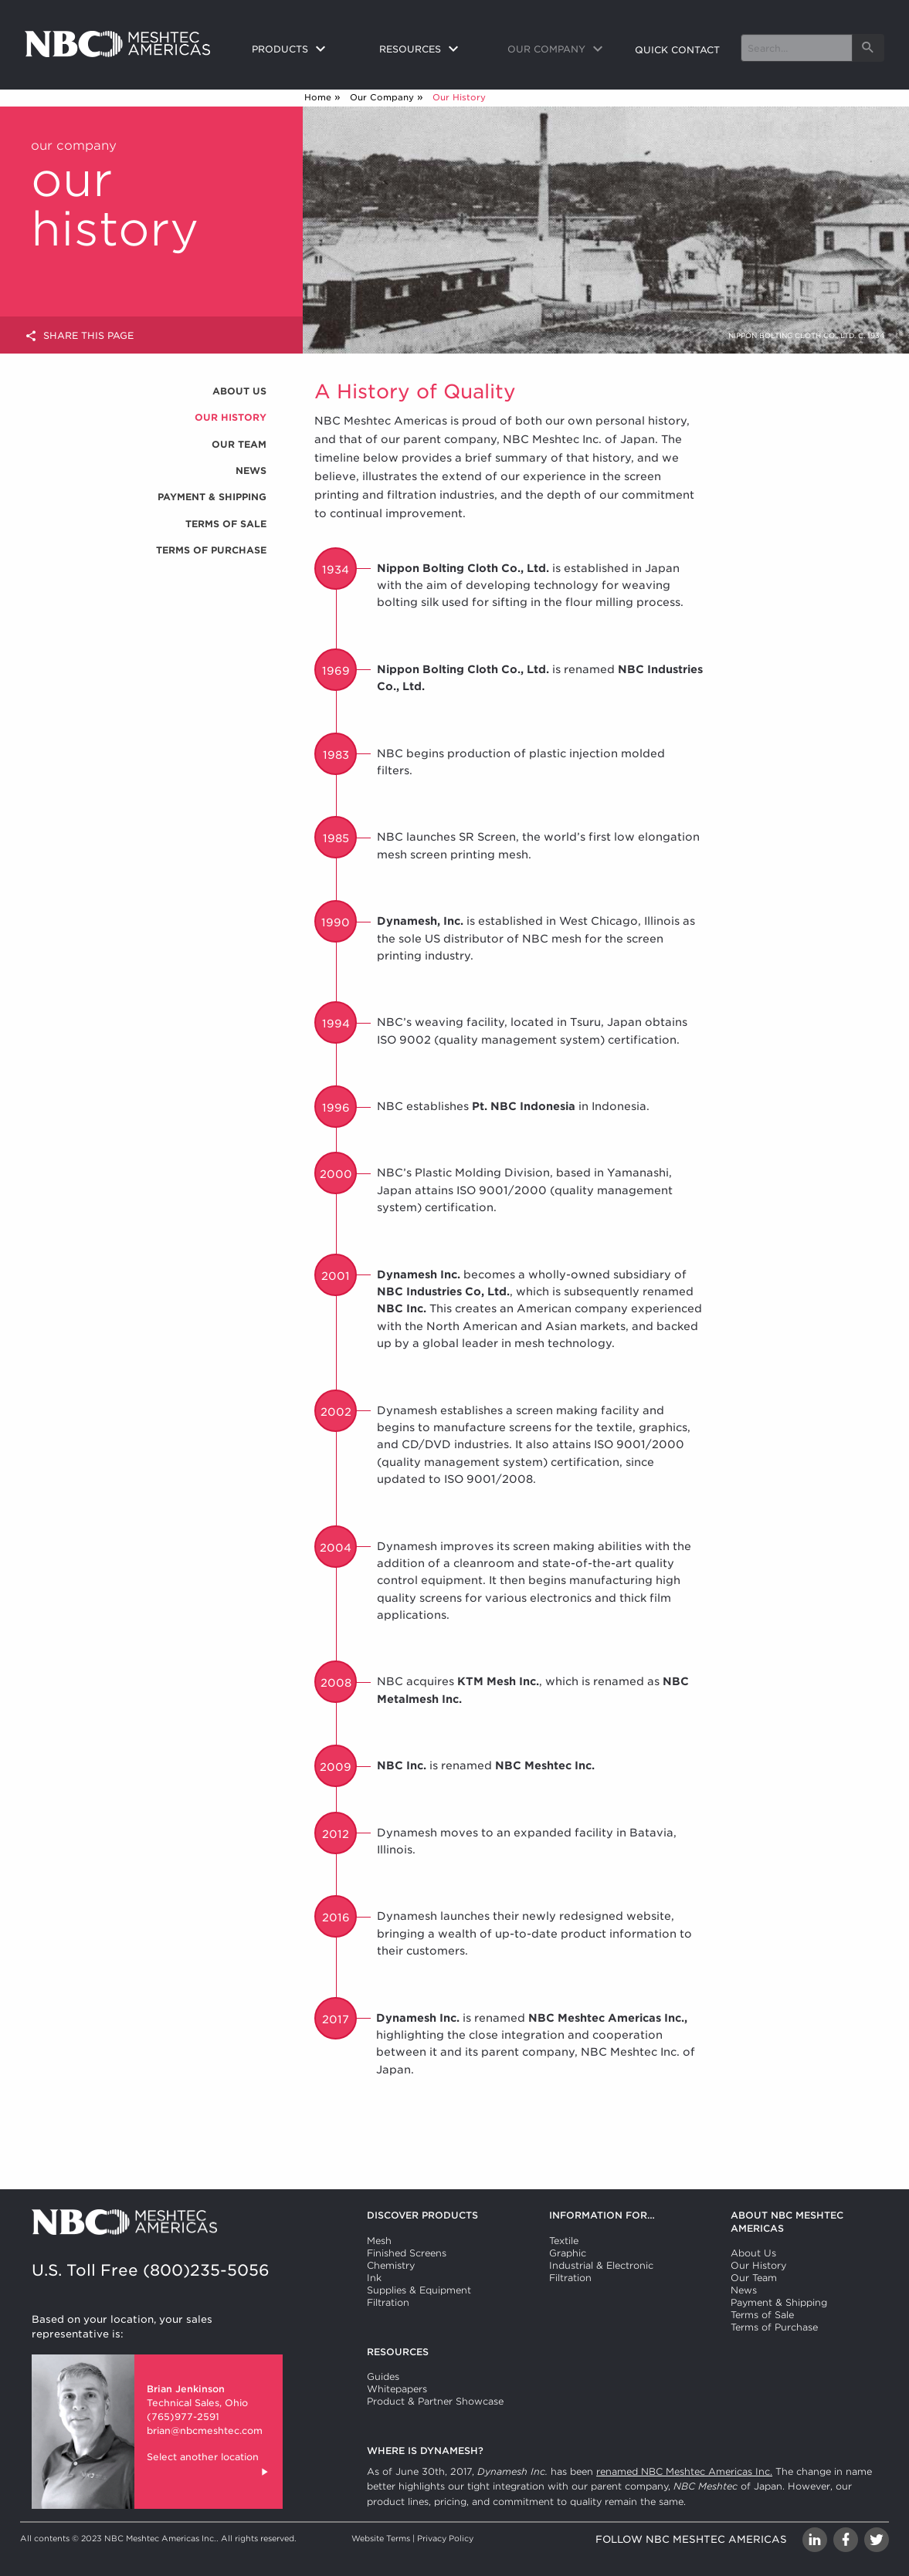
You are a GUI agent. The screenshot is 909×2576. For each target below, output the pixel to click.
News (251, 470)
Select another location (208, 2465)
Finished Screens (406, 2253)
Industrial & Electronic (601, 2265)
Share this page (79, 336)
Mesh (379, 2240)
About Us (239, 391)
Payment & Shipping (212, 497)
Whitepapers (397, 2389)
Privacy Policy (445, 2538)
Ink (374, 2277)
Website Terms (380, 2538)
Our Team (239, 444)
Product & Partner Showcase (435, 2401)
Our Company (382, 97)
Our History (230, 417)
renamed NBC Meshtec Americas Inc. (684, 2471)
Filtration (388, 2302)
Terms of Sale (225, 524)
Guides (383, 2376)
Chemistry (391, 2265)
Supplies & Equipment (419, 2290)
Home (317, 97)
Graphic (567, 2253)
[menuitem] (303, 50)
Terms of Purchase (211, 550)
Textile (563, 2240)
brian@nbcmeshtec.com (205, 2430)
